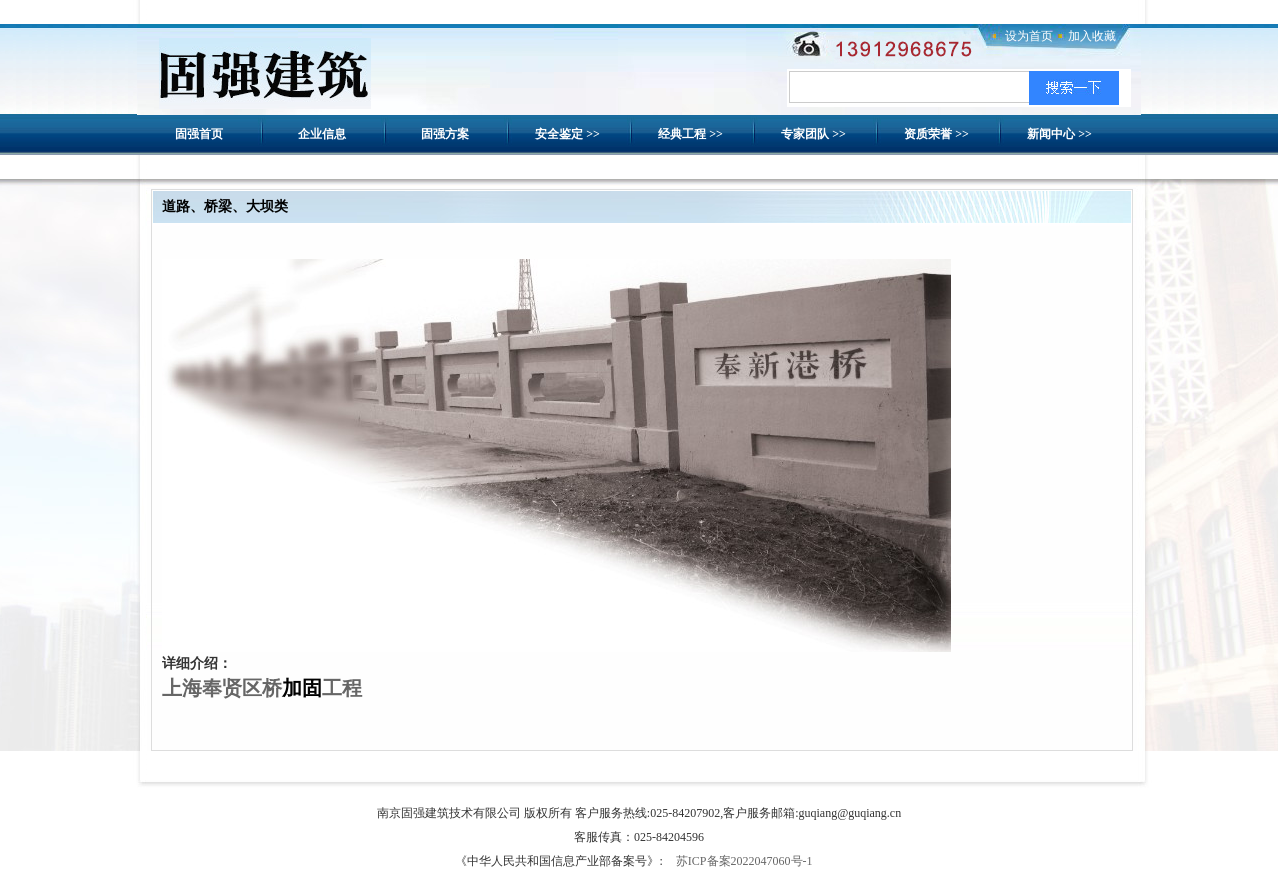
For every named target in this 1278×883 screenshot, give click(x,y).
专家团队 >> (813, 134)
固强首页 (199, 134)
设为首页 (1029, 36)
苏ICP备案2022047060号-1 (744, 861)
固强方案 (445, 134)
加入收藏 (1092, 36)
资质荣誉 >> (936, 134)
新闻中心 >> (1059, 134)
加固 (302, 688)
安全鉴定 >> (567, 134)
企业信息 (322, 134)
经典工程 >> (690, 134)
